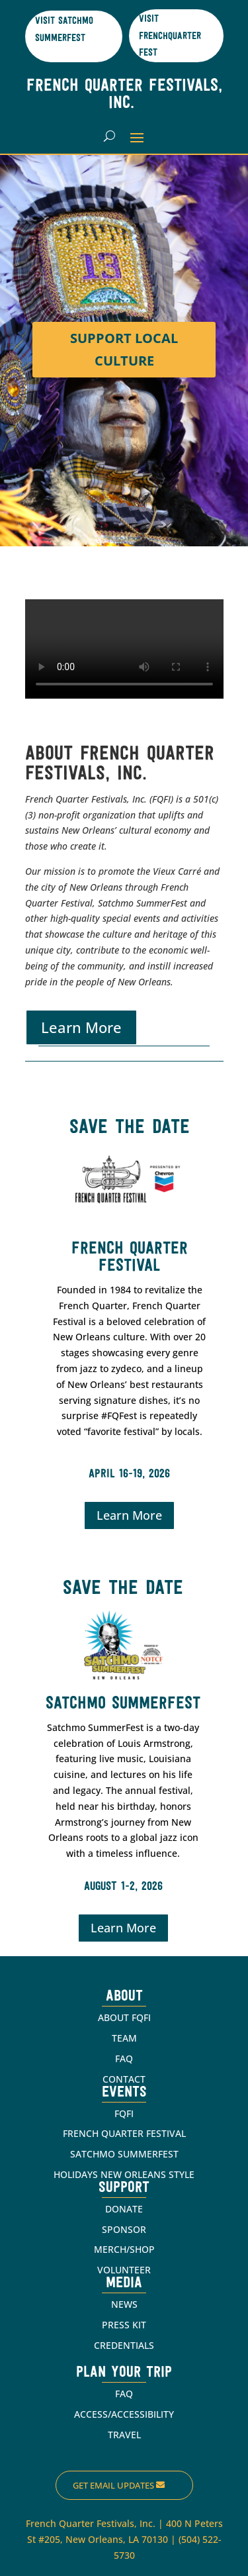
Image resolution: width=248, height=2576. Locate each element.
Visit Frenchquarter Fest (170, 36)
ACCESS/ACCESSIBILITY (124, 2414)
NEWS (124, 2304)
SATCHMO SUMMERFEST (124, 2154)
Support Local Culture (124, 349)
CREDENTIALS (124, 2345)
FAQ (124, 2058)
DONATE (124, 2209)
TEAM (124, 2038)
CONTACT (124, 2079)
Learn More (81, 1027)
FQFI (124, 2113)
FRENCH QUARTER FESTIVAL (124, 2133)
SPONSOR (124, 2229)
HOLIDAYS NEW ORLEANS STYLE (124, 2174)
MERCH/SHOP (124, 2249)
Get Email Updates (113, 2485)
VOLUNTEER (124, 2269)
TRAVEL (124, 2434)
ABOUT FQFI (124, 2017)
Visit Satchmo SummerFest (64, 30)
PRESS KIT (124, 2324)
